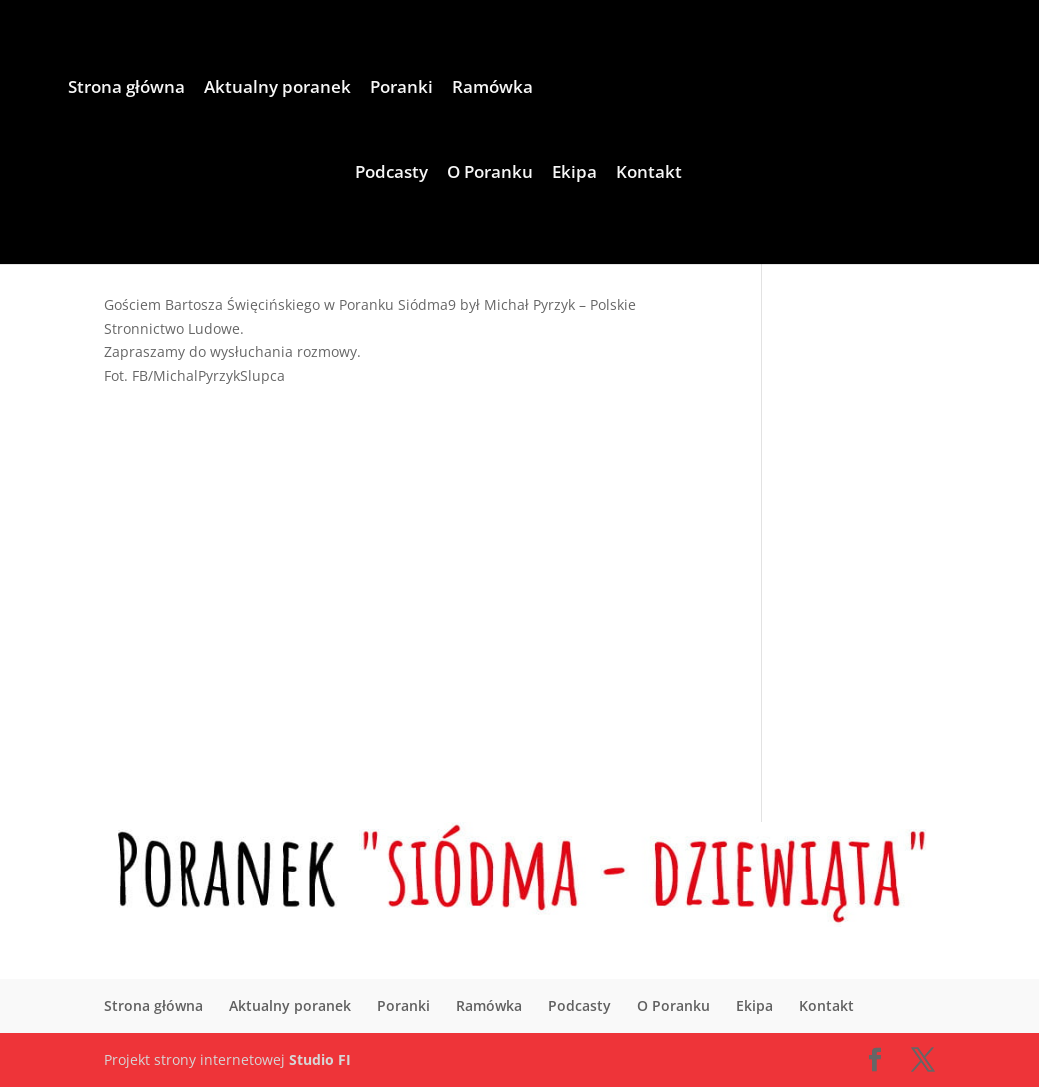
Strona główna (126, 89)
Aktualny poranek (277, 89)
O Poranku (490, 174)
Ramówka (492, 89)
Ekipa (574, 174)
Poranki (401, 89)
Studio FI (320, 1059)
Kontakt (649, 174)
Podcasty (391, 174)
